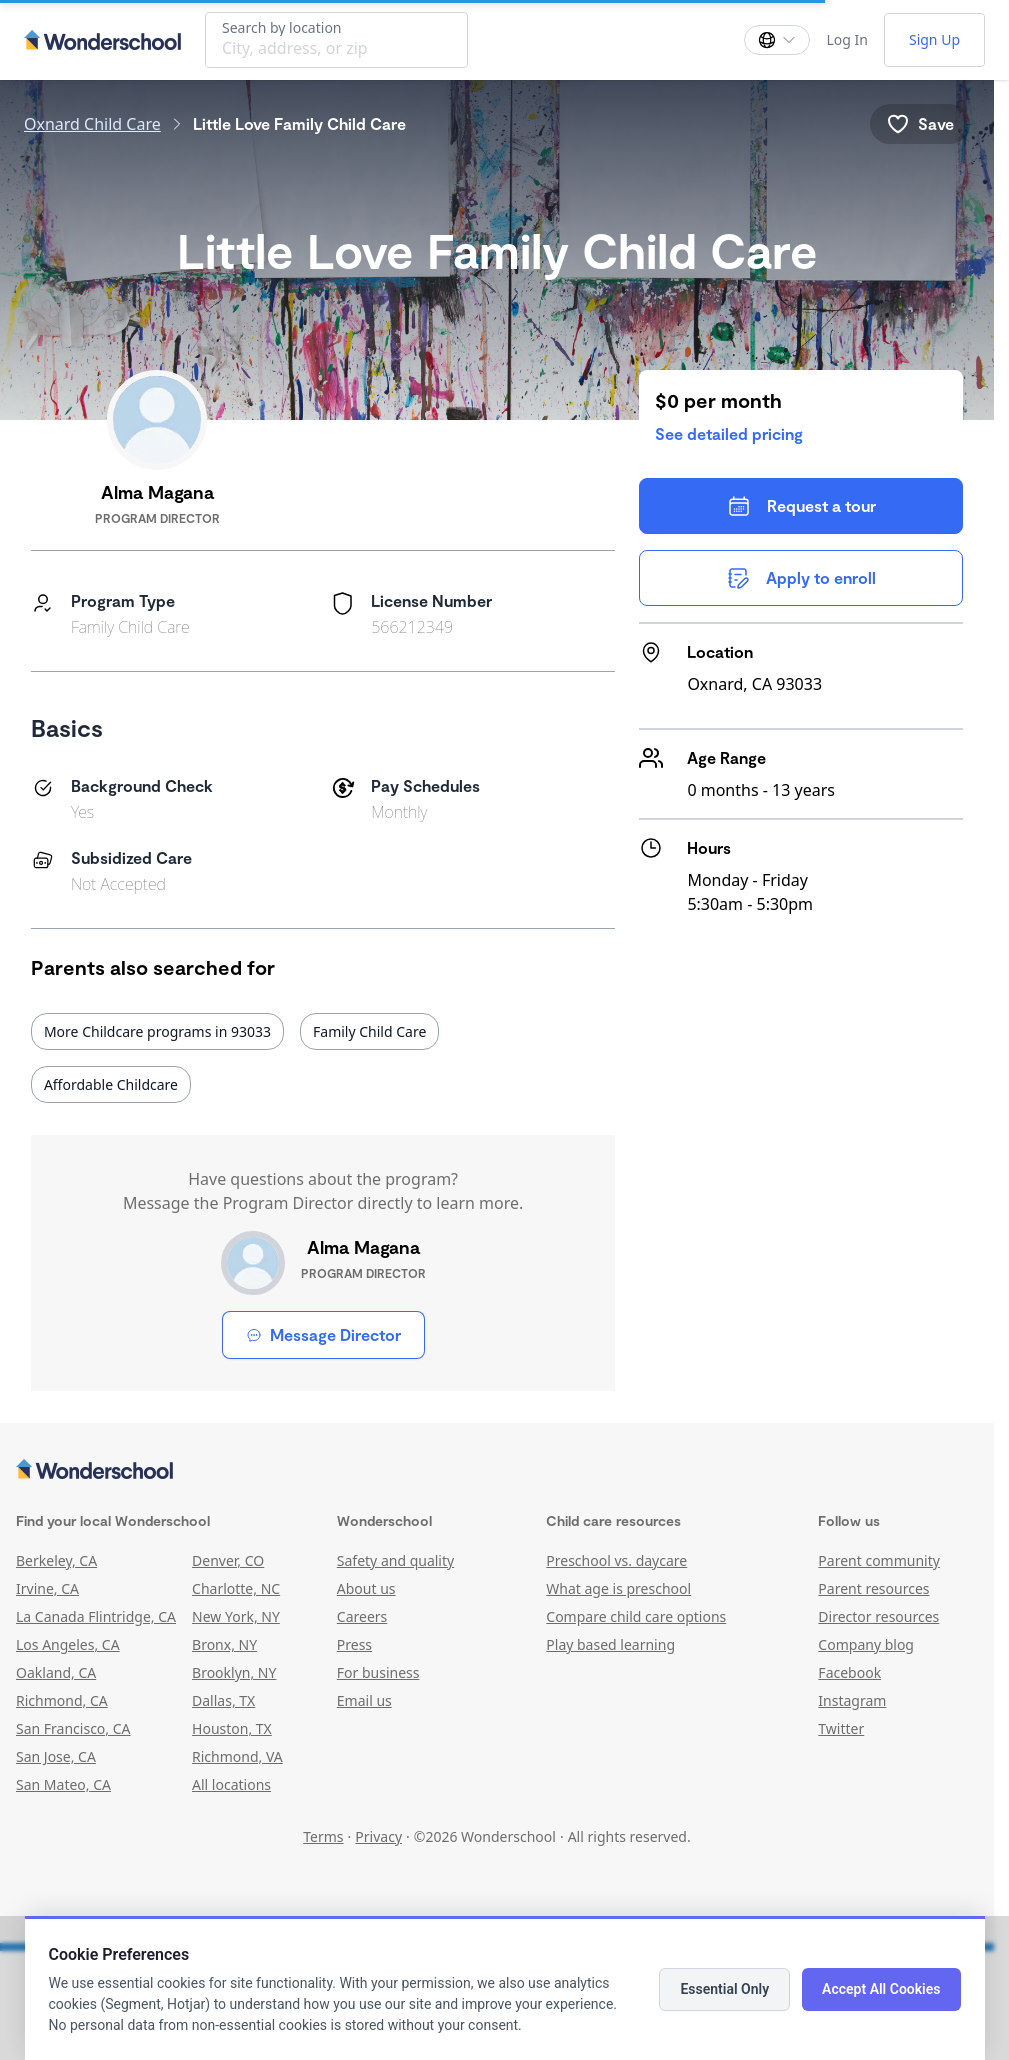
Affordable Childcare (111, 1084)
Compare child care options (636, 1616)
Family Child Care (369, 1031)
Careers (362, 1616)
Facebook (849, 1672)
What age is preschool (618, 1588)
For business (378, 1672)
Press (354, 1644)
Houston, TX (232, 1728)
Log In (846, 39)
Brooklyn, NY (234, 1672)
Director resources (878, 1616)
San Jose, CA (56, 1756)
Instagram (852, 1700)
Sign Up (934, 39)
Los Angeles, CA (68, 1644)
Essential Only (724, 1989)
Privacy (378, 1836)
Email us (364, 1700)
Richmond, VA (237, 1756)
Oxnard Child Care (92, 124)
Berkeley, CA (56, 1560)
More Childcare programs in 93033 (157, 1031)
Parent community (879, 1560)
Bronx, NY (224, 1644)
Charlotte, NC (236, 1588)
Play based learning (610, 1644)
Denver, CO (228, 1560)
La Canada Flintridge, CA (96, 1616)
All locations (231, 1784)
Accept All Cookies (881, 1989)
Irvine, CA (47, 1588)
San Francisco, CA (73, 1728)
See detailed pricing (729, 433)
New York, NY (236, 1616)
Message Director (323, 1334)
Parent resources (873, 1588)
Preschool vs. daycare (616, 1560)
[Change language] (777, 40)
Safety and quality (395, 1560)
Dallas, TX (223, 1700)
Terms (323, 1836)
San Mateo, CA (63, 1784)
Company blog (866, 1644)
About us (366, 1588)
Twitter (841, 1728)
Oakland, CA (56, 1672)
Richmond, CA (62, 1700)
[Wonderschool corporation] (497, 1471)
